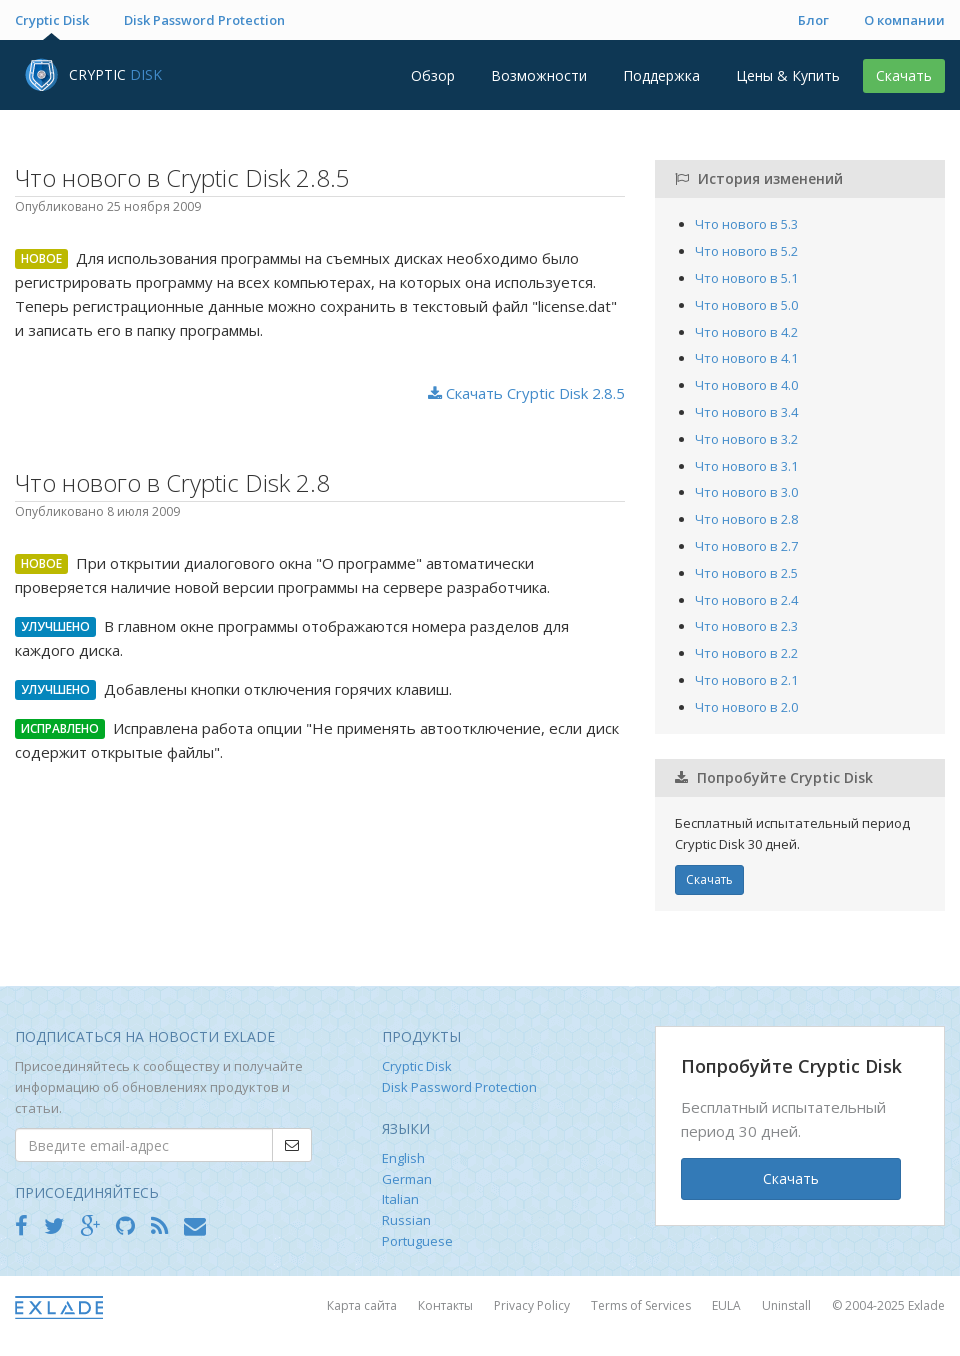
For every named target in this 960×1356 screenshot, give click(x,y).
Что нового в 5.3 (746, 224)
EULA (728, 1305)
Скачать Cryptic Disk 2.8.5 (526, 393)
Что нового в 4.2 (746, 332)
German (407, 1179)
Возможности (539, 75)
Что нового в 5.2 (746, 251)
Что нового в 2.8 (746, 519)
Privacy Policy (533, 1305)
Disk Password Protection (204, 20)
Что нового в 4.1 (746, 358)
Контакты (447, 1305)
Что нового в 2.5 (746, 573)
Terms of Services (642, 1305)
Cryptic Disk (52, 20)
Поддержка (661, 75)
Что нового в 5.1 (746, 278)
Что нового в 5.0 (746, 305)
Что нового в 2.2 (746, 653)
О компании (904, 20)
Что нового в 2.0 (746, 707)
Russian (406, 1220)
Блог (813, 20)
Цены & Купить (788, 75)
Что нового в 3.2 (746, 439)
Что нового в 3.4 (746, 412)
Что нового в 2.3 (746, 626)
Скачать (904, 75)
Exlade (926, 1305)
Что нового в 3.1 (746, 466)
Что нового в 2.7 (746, 546)
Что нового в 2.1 (746, 680)
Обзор (433, 75)
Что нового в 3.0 (746, 492)
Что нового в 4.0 (746, 385)
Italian (400, 1199)
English (403, 1158)
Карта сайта (363, 1305)
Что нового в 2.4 (746, 600)
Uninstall (788, 1305)
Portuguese (417, 1241)
